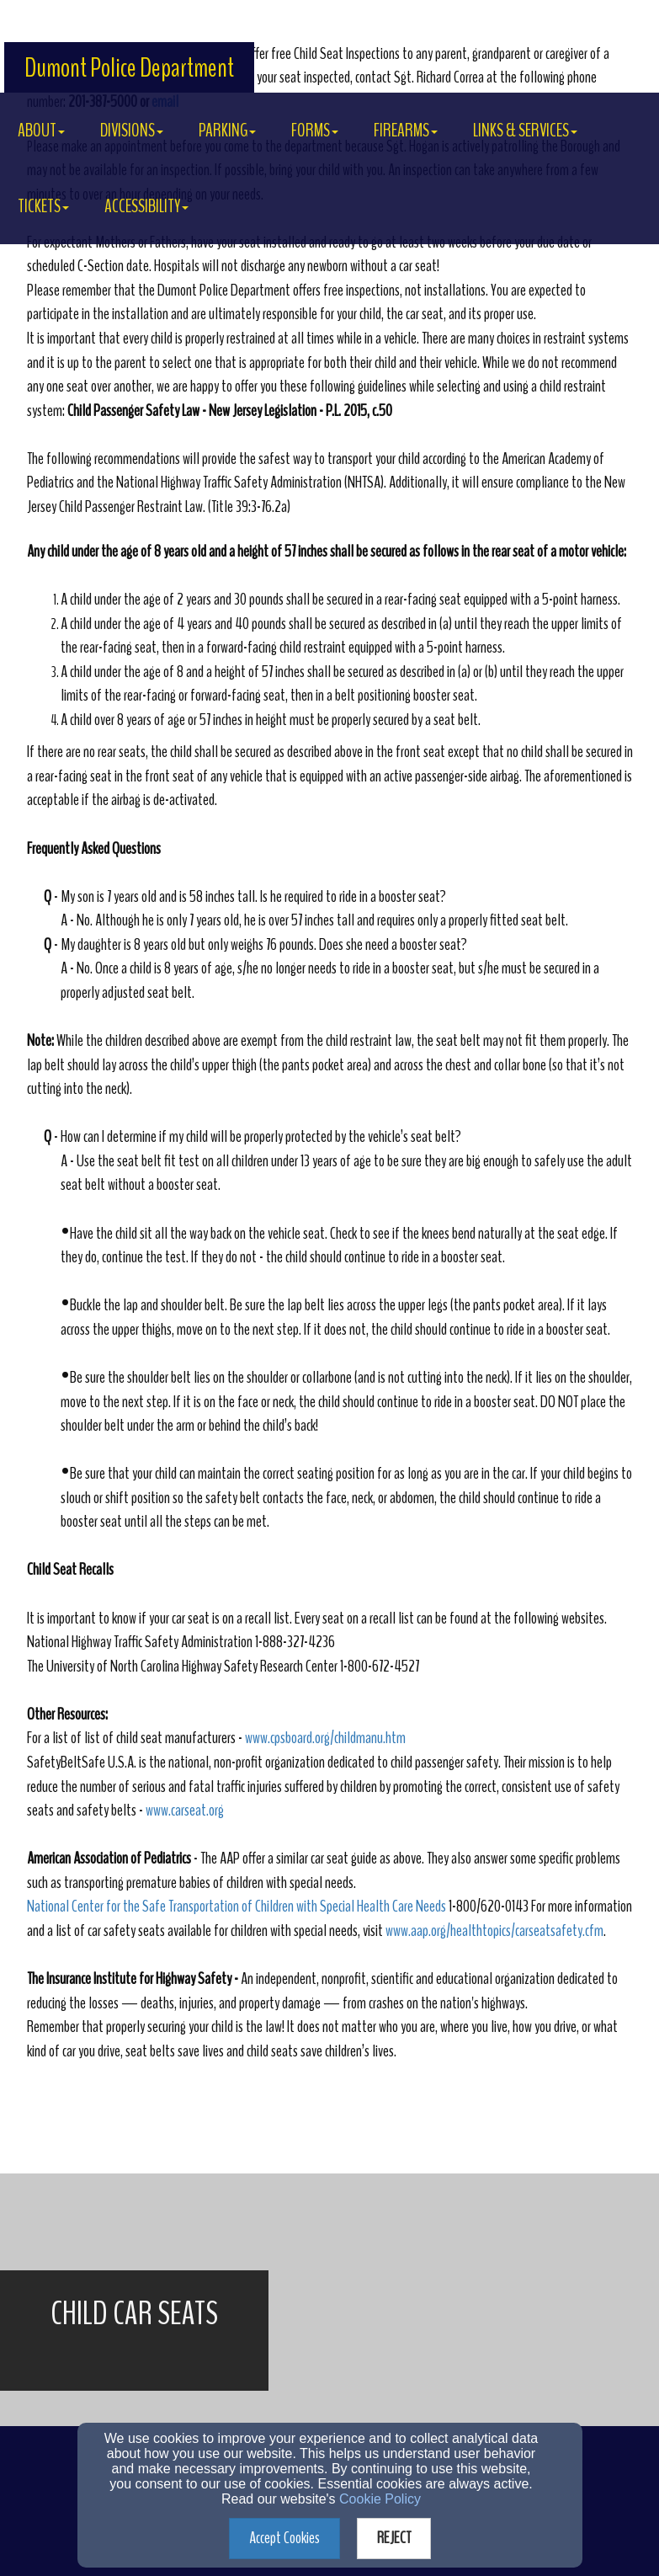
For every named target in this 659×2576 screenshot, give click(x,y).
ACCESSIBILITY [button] (146, 206)
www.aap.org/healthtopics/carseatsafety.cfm (494, 1930)
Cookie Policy (380, 2499)
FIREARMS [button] (406, 130)
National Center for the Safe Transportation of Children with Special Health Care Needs (236, 1906)
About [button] (41, 130)
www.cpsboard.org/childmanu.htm (325, 1737)
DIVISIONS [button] (131, 130)
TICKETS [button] (43, 206)
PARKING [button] (227, 130)
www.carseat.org (185, 1810)
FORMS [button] (314, 130)
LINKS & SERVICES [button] (525, 130)
